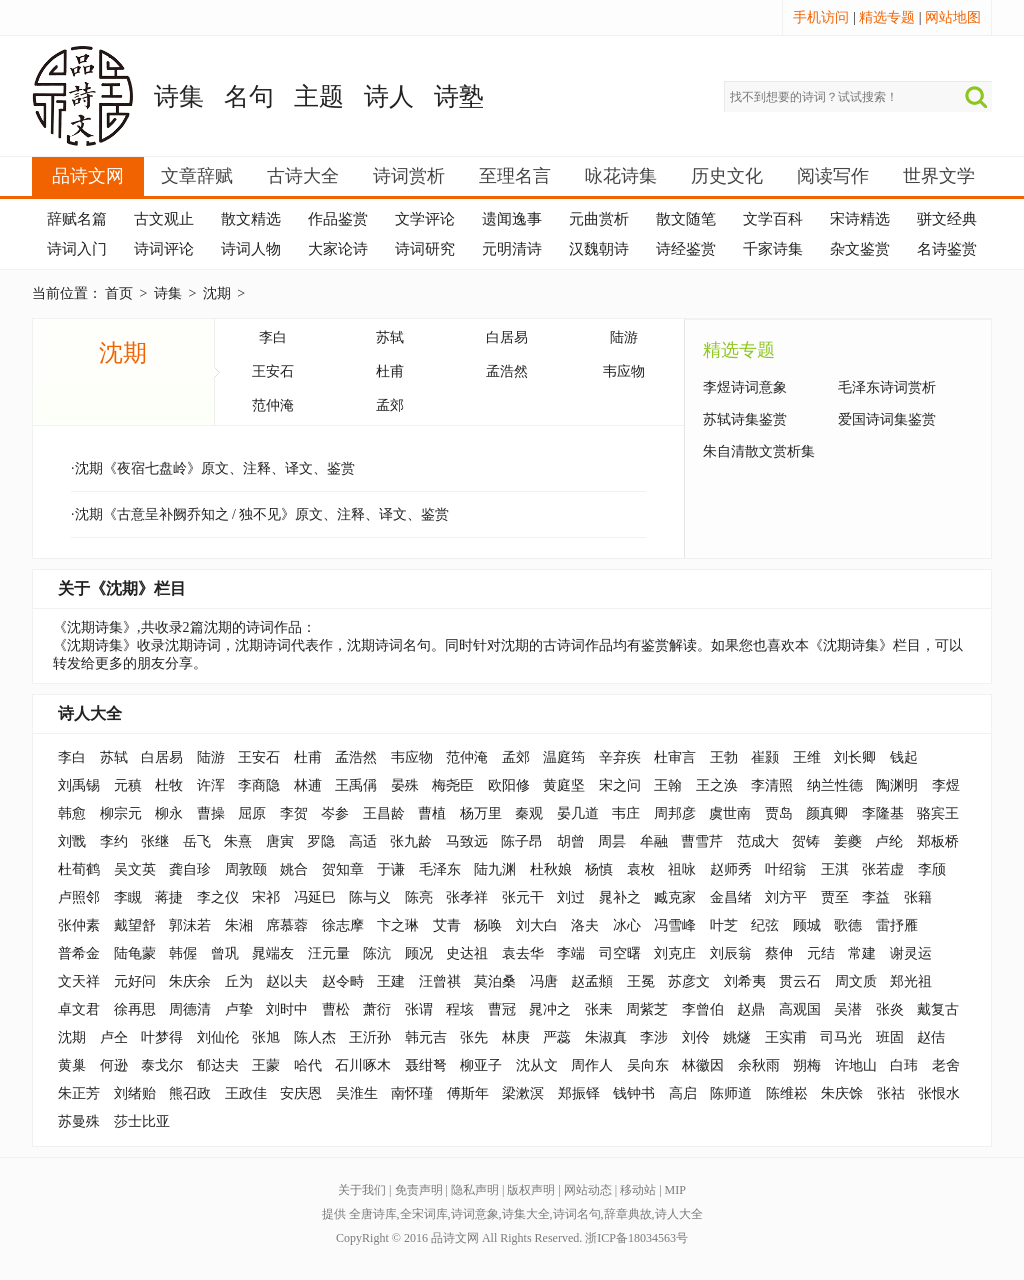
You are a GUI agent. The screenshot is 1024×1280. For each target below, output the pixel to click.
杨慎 (599, 869)
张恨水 (939, 1093)
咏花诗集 (621, 176)
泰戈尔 (162, 1065)
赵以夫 (287, 981)
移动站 (638, 1190)
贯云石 (800, 981)
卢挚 (239, 1009)
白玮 (904, 1065)
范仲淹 (273, 405)
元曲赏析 (599, 219)
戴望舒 (135, 925)
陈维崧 (787, 1093)
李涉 (654, 1037)
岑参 (335, 813)
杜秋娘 (551, 869)
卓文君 (79, 1009)
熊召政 (190, 1093)
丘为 (239, 981)
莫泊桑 (495, 981)
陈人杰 (315, 1037)
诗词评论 (164, 249)
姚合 (294, 869)
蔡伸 (779, 953)
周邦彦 (675, 813)
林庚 (516, 1037)
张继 (155, 841)
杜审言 (675, 757)
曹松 (336, 1009)
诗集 (179, 96)
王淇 (835, 869)
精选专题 (887, 17)
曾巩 (225, 953)
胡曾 (571, 841)
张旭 (266, 1037)
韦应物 (624, 371)
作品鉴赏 (338, 219)
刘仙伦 (218, 1037)
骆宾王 (938, 813)
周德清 (190, 1009)
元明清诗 (512, 249)
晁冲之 (550, 1009)
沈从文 (537, 1065)
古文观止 (164, 219)
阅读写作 (833, 176)
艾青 (447, 925)
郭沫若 (190, 925)
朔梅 (807, 1065)
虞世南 (730, 813)
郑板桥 (938, 841)
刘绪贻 (135, 1093)
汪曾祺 (440, 981)
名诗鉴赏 (947, 249)
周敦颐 (246, 869)
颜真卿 (827, 813)
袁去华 (523, 953)
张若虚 (883, 869)
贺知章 (343, 869)
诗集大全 (526, 1214)
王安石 (273, 371)
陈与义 (370, 897)
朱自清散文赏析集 (759, 451)
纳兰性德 (835, 785)
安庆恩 (301, 1093)
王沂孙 (370, 1037)
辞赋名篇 (77, 219)
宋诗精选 (860, 219)
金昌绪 (731, 897)
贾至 (835, 897)
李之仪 (218, 897)
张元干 (523, 897)
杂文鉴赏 (860, 249)
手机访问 (821, 17)
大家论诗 (338, 249)
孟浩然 (507, 371)
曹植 (432, 813)
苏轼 (390, 337)
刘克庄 (675, 953)
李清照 (772, 785)
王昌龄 (384, 813)
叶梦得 (162, 1037)
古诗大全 (303, 176)
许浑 (211, 785)
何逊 (114, 1065)
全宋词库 (424, 1214)
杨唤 (488, 925)
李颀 (932, 869)
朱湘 (239, 925)
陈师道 (731, 1093)
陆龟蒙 (135, 953)
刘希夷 (745, 981)
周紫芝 (647, 1009)
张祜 (891, 1093)
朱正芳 (79, 1093)
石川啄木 (363, 1065)
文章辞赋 (197, 176)
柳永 (169, 813)
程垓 (460, 1009)
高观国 (800, 1009)
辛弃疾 (620, 757)
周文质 (856, 981)
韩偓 (183, 953)
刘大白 (537, 925)
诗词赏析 (409, 176)
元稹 (128, 785)
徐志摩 (343, 925)
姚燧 (737, 1037)
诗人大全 (90, 713)
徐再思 (135, 1009)
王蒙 (266, 1065)
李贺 (294, 813)
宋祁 (266, 897)
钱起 (904, 757)
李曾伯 (703, 1009)
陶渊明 (897, 785)
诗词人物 (251, 249)
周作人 (592, 1065)
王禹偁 (356, 785)
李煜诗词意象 (745, 387)
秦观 (529, 813)
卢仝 (114, 1037)
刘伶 (696, 1037)
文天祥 (79, 981)
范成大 (758, 841)
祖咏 (682, 869)
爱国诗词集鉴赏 (887, 419)
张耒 (599, 1009)
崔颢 (765, 757)
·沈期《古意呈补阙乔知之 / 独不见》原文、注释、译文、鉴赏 (260, 514)
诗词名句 (577, 1214)
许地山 (856, 1065)
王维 (807, 757)
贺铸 (806, 841)
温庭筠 (564, 757)
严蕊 (557, 1037)
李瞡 (128, 897)
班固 (890, 1037)
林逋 (308, 785)
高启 (683, 1093)
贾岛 (779, 813)
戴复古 (938, 1009)
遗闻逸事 (512, 219)
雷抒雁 (897, 925)
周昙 (612, 841)
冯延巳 (315, 897)
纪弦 (765, 925)
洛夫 (585, 925)
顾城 (807, 925)
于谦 (391, 869)
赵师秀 (731, 869)
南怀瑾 (412, 1093)
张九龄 (411, 841)
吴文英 (135, 869)
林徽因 (703, 1065)
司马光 (841, 1037)
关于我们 (362, 1190)
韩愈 (72, 813)
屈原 (252, 813)
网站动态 (588, 1190)
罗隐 (321, 841)
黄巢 (72, 1065)
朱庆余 (190, 981)
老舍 (946, 1065)
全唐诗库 (373, 1214)
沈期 (217, 293)
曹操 (211, 813)
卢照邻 (79, 897)
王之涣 (717, 785)
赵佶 (931, 1037)
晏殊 (405, 785)
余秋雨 (759, 1065)
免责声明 (419, 1190)
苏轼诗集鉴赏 (745, 419)
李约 (114, 841)
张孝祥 (467, 897)
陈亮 (419, 897)
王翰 (668, 785)
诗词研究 (425, 249)
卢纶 (889, 841)
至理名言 (515, 176)
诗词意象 (475, 1214)
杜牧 (169, 785)
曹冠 (502, 1009)
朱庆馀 (842, 1093)
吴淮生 (357, 1093)
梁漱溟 (523, 1093)
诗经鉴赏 (686, 249)
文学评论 (425, 219)
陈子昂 (522, 841)
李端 (571, 953)
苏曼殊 (79, 1121)
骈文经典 (947, 219)
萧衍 (377, 1009)
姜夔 (848, 841)
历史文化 (727, 176)
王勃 (724, 757)
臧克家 (675, 897)
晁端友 (273, 953)
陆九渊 (495, 869)
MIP (675, 1190)
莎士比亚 (142, 1121)
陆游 (624, 337)
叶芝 (724, 925)
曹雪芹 (702, 841)
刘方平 (786, 897)
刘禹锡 (79, 785)
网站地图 (953, 17)
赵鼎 (751, 1009)
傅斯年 (468, 1093)
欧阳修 (509, 785)
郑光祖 (911, 981)
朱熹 (238, 841)
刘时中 (287, 1009)
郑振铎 (579, 1093)
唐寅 (280, 841)
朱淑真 (606, 1037)
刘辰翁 (731, 953)
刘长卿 (855, 757)
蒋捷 (169, 897)
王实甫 (786, 1037)
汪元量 (329, 953)
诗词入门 (77, 249)
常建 (862, 953)
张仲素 (79, 925)
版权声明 (531, 1190)
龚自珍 (190, 869)
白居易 (507, 337)
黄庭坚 (564, 785)
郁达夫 (218, 1065)
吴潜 (848, 1009)
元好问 (135, 981)
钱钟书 (634, 1093)
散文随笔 (686, 219)
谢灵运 (911, 953)
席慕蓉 (287, 925)
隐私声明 (475, 1190)
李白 (273, 337)
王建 (391, 981)
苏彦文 (689, 981)
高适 (363, 841)
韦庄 (626, 813)
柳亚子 (481, 1065)
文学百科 (773, 219)
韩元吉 (426, 1037)
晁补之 (620, 897)
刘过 (571, 897)
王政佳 (246, 1093)
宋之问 (620, 785)
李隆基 (883, 813)
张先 (474, 1037)
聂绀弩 (426, 1065)
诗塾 (459, 96)
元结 (821, 953)
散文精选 (251, 219)
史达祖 (467, 953)
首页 (119, 293)
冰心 (627, 925)
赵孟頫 (592, 981)
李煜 (946, 785)
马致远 (467, 841)
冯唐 (544, 981)
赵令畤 (343, 981)
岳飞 (197, 841)
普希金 (79, 953)
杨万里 (481, 813)
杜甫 (390, 371)
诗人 (389, 96)
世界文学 (939, 176)
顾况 (419, 953)
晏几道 (578, 813)
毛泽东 (440, 869)
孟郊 (390, 405)
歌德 (848, 925)
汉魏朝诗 (599, 249)
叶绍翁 (786, 869)
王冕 (641, 981)
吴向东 (648, 1065)
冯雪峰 (675, 925)
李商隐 (259, 785)
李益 (876, 897)
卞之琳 (398, 925)
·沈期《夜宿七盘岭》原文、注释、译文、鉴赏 (213, 468)
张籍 (918, 897)
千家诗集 (773, 249)
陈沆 (377, 953)
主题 (319, 96)
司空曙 (620, 953)
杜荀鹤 (79, 869)
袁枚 (641, 869)
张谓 (419, 1009)
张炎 (890, 1009)
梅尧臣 (453, 785)
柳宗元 (121, 813)
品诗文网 (88, 176)
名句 (249, 96)
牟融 (654, 841)
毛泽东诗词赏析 (887, 387)
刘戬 (72, 841)
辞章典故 (628, 1214)
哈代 (308, 1065)
